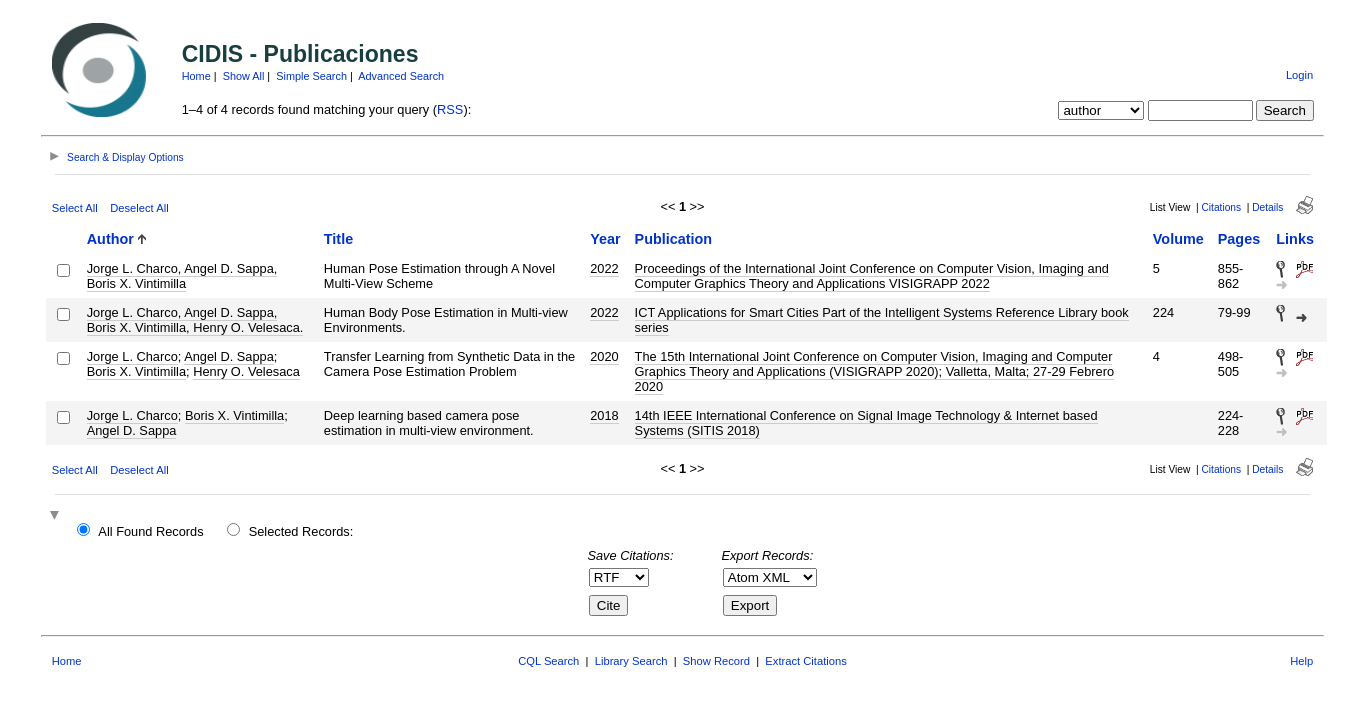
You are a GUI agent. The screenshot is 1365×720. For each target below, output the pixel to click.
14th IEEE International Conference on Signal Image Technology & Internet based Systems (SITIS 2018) (866, 423)
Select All (75, 208)
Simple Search (311, 76)
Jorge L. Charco (132, 356)
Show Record (716, 661)
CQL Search (548, 661)
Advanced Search (401, 76)
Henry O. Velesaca (246, 371)
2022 (604, 268)
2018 (604, 415)
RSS (450, 109)
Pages (1239, 239)
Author (110, 239)
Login (1299, 75)
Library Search (631, 661)
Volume (1178, 239)
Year (605, 239)
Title (338, 239)
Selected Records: (301, 531)
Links (1295, 239)
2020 (604, 356)
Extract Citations (805, 661)
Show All (244, 76)
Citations (1221, 207)
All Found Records (150, 531)
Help (1301, 661)
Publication (674, 239)
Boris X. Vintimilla (136, 371)
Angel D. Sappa (229, 356)
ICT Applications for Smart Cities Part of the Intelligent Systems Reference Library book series (882, 320)
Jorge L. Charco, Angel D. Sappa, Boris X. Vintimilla (182, 276)
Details (1267, 207)
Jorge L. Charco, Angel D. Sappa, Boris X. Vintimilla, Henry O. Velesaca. (195, 320)
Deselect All (139, 208)
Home (196, 76)
